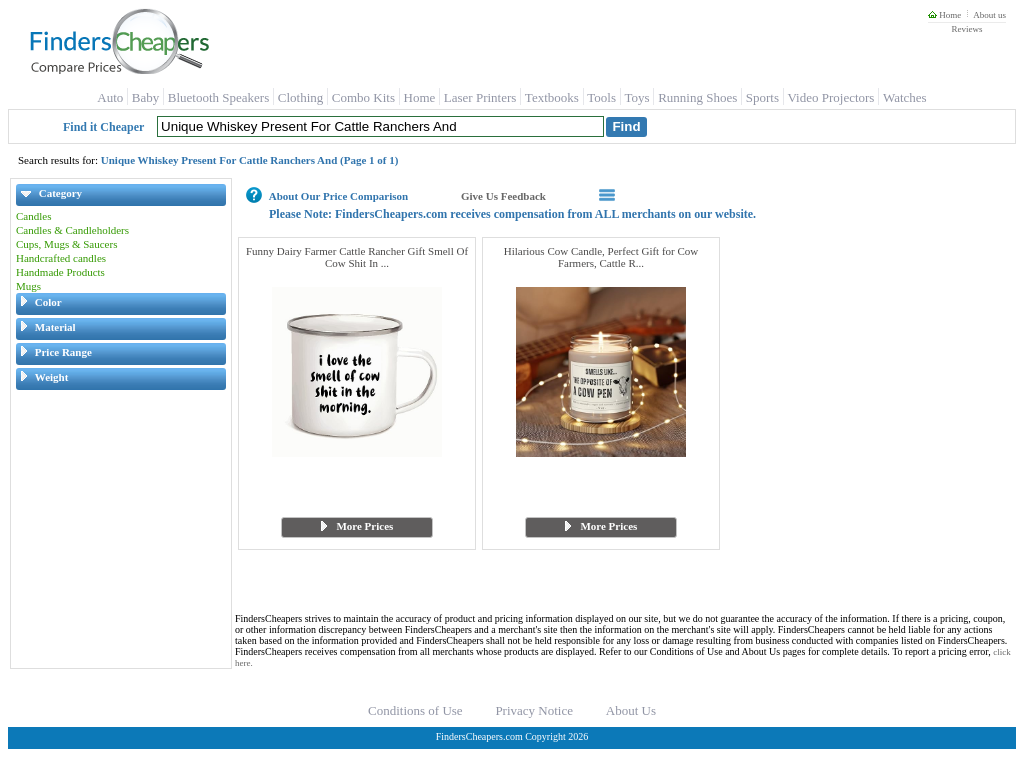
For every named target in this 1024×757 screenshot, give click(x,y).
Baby (145, 97)
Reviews (966, 29)
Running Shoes (697, 97)
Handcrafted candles (61, 258)
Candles (33, 216)
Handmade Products (60, 272)
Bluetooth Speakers (218, 97)
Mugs (28, 286)
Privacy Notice (534, 710)
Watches (905, 97)
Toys (637, 97)
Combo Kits (363, 97)
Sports (762, 97)
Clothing (301, 97)
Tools (601, 97)
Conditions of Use (415, 710)
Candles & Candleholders (72, 230)
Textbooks (552, 97)
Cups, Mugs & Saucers (66, 244)
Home (944, 15)
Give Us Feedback (503, 196)
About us (989, 15)
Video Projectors (830, 97)
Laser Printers (480, 97)
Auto (110, 97)
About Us (631, 710)
